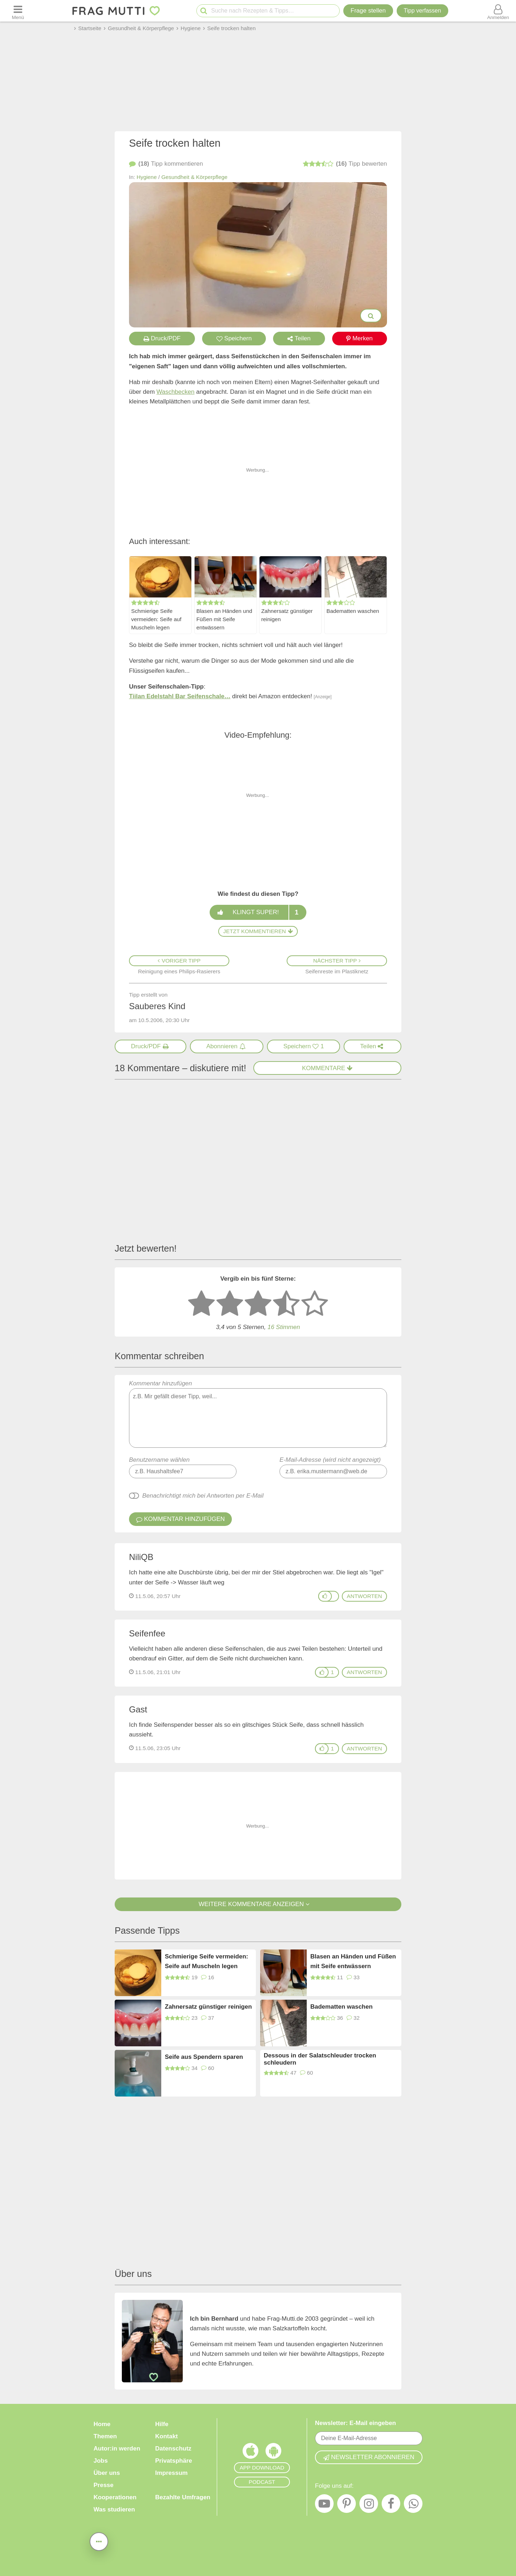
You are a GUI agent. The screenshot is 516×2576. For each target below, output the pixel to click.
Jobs (101, 2460)
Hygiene (147, 177)
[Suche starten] (204, 11)
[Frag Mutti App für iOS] (250, 2452)
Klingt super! (258, 912)
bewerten (345, 163)
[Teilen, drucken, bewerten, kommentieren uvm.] (99, 2541)
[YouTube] (324, 2505)
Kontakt (166, 2436)
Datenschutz (173, 2448)
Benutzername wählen (159, 1459)
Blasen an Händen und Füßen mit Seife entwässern (224, 619)
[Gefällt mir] (325, 1596)
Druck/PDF (162, 338)
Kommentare (327, 1068)
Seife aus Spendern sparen (204, 2056)
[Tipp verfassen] (422, 10)
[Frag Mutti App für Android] (273, 2452)
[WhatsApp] (413, 2505)
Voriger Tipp (179, 961)
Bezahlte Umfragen (182, 2497)
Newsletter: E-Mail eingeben (355, 2423)
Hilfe (161, 2424)
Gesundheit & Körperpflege (194, 177)
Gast (138, 1709)
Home (102, 2424)
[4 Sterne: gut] (286, 1304)
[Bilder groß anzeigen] (371, 315)
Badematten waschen (352, 611)
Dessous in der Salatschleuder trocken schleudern (320, 2059)
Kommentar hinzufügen (258, 1414)
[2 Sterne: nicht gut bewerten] (229, 1304)
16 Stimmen (283, 1327)
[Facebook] (391, 2505)
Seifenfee (147, 1633)
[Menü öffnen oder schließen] (18, 11)
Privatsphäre (173, 2460)
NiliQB (141, 1557)
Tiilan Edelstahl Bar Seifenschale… (179, 696)
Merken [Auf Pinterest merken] (359, 338)
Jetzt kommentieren (258, 931)
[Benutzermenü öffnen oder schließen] (498, 11)
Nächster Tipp (336, 961)
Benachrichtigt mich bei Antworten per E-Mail (203, 1495)
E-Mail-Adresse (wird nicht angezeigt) (330, 1459)
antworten (364, 1596)
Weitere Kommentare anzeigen (258, 1904)
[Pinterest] (346, 2505)
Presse (104, 2485)
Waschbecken (176, 391)
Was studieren (114, 2509)
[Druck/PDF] (150, 1046)
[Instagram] (368, 2505)
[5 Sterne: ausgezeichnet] (314, 1304)
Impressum (171, 2472)
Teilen (298, 338)
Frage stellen (368, 10)
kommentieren (166, 163)
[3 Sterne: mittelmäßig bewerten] (258, 1304)
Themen (105, 2436)
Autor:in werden (117, 2448)
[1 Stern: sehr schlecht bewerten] (201, 1304)
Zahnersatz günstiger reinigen (287, 615)
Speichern (234, 338)
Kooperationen (115, 2497)
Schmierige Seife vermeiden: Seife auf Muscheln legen (156, 619)
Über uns (107, 2472)
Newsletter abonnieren (368, 2457)
